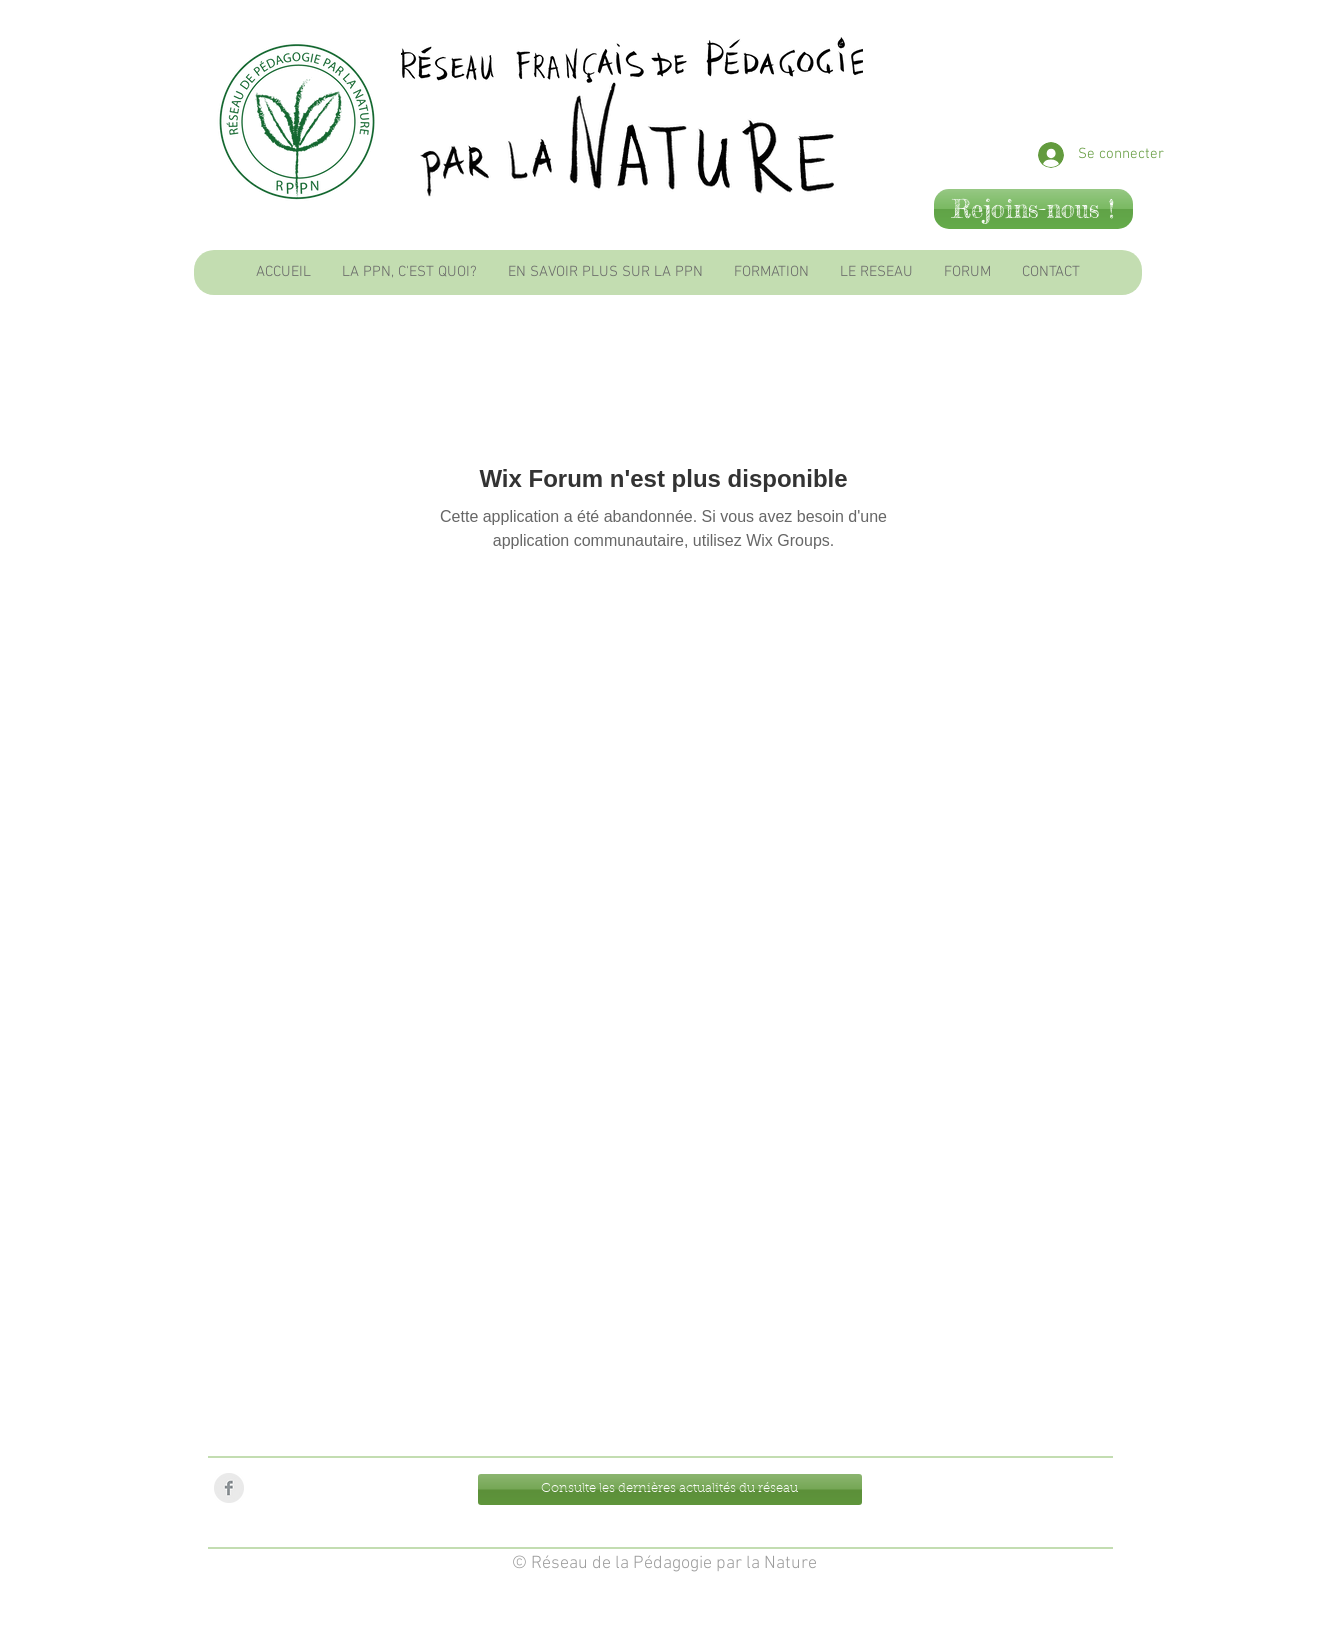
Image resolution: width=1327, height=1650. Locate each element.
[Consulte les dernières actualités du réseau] (670, 1489)
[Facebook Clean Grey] (229, 1488)
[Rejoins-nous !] (1033, 209)
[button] (409, 272)
